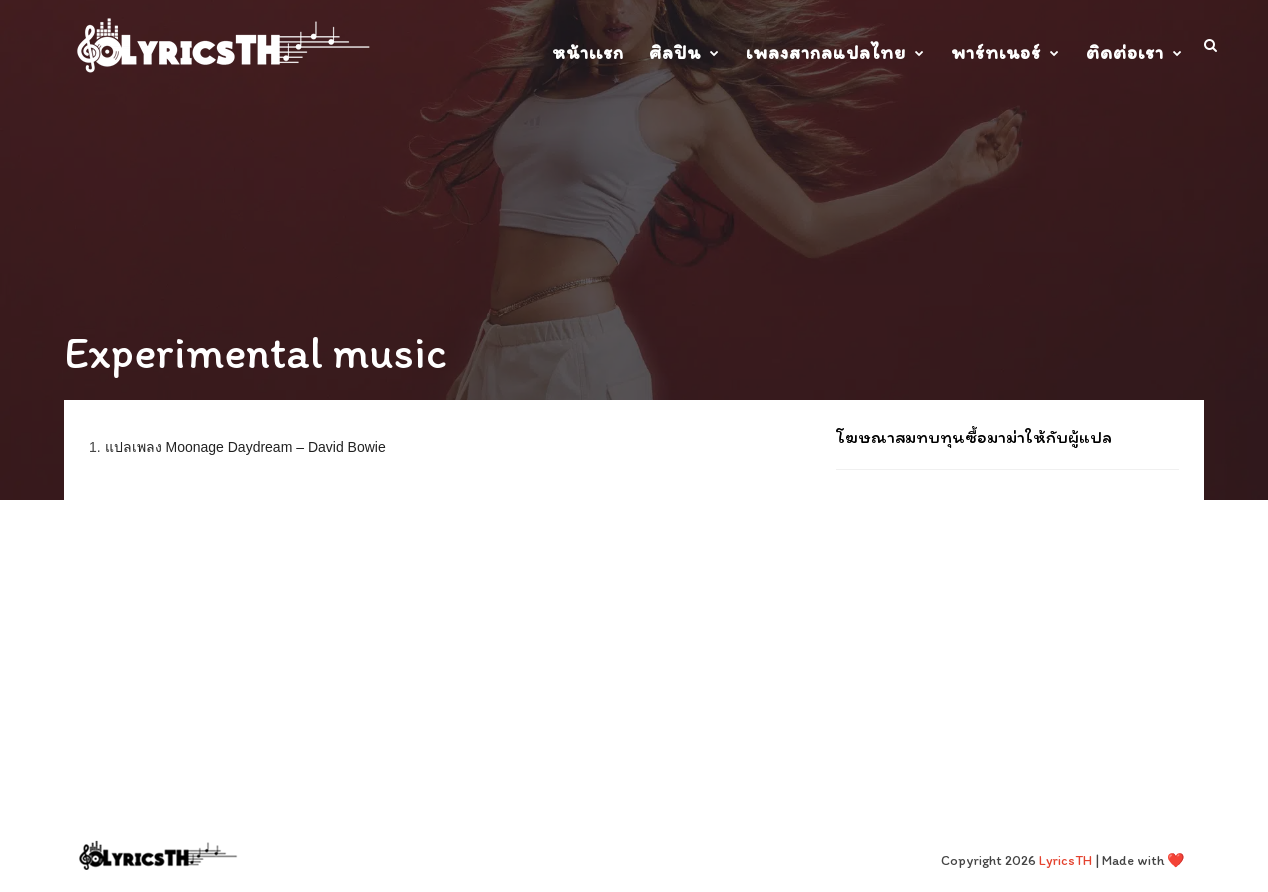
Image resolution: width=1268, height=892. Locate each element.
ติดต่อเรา (1125, 52)
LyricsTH (1065, 860)
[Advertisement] (1007, 615)
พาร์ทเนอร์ (996, 52)
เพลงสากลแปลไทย (826, 52)
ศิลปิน (675, 52)
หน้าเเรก (588, 52)
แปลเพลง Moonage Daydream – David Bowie (245, 447)
